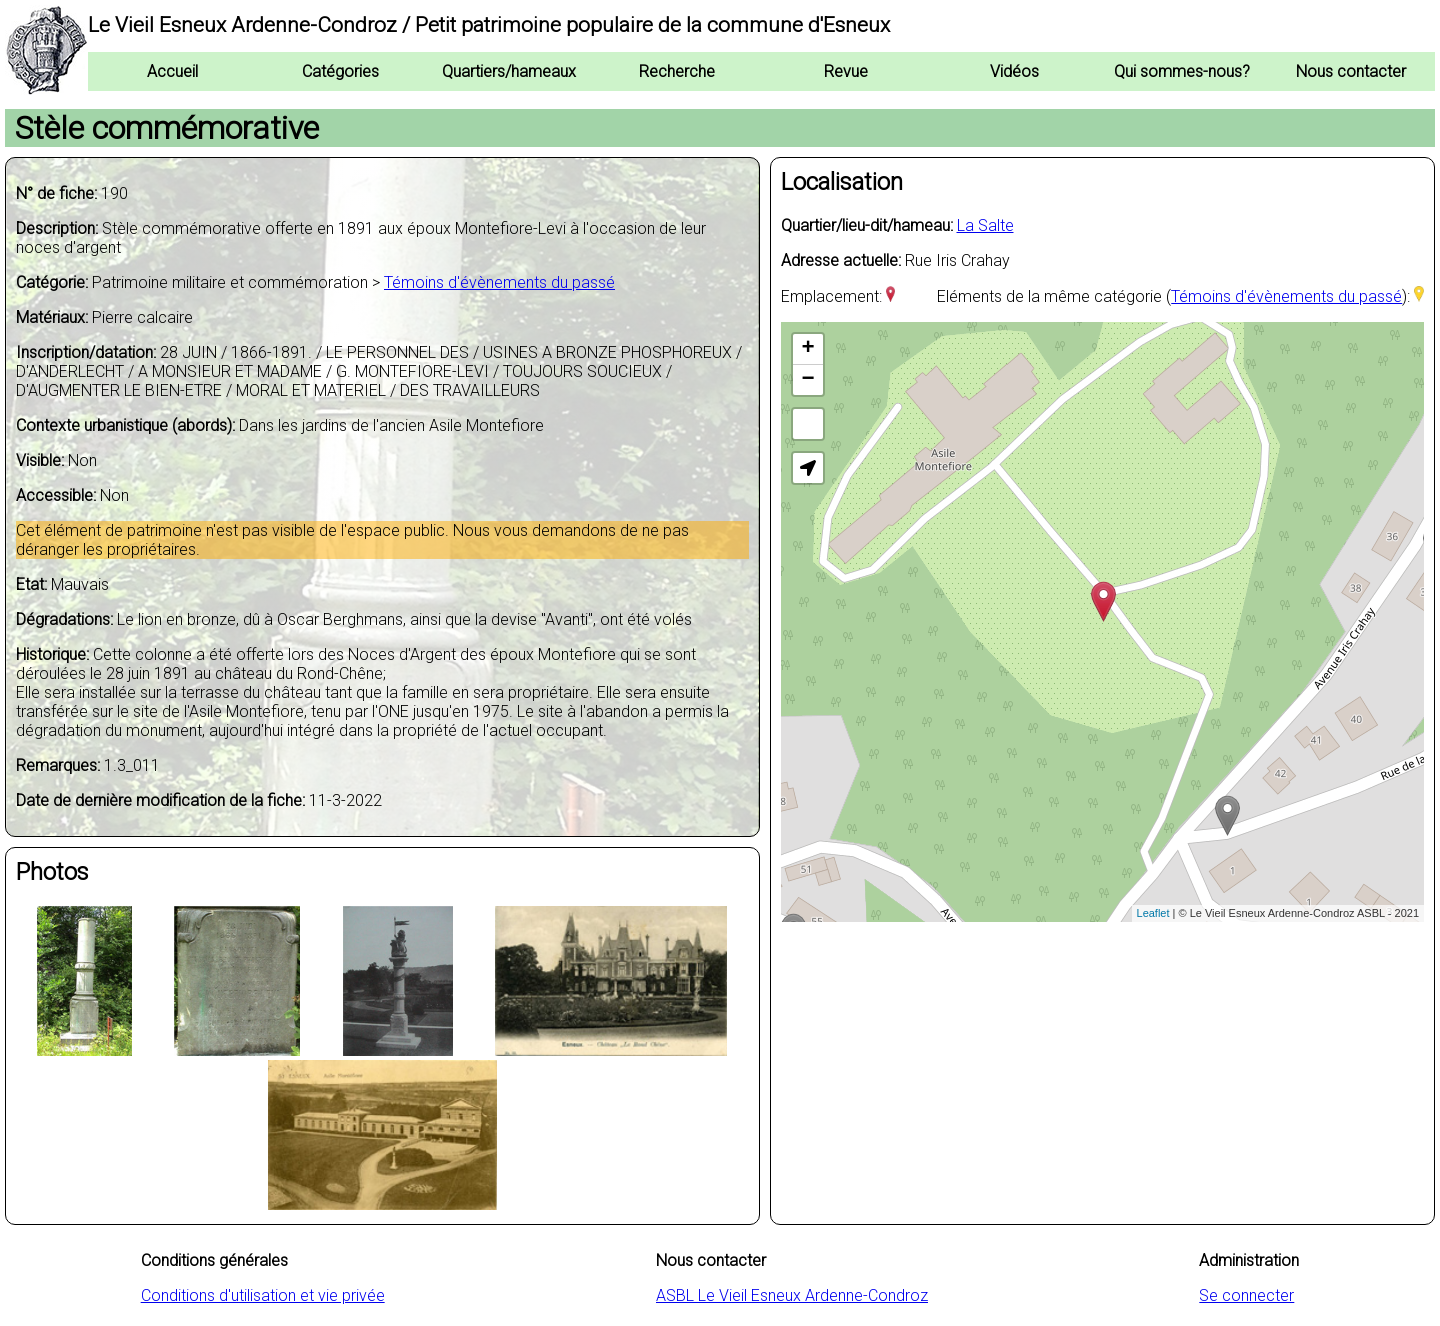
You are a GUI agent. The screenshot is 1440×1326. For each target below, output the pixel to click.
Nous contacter (1351, 71)
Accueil (172, 71)
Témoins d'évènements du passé (499, 282)
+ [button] (807, 349)
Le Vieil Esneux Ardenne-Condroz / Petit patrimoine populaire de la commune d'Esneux (489, 25)
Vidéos (1014, 71)
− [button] (807, 380)
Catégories (340, 71)
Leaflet (1153, 913)
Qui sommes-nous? (1182, 71)
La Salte (985, 225)
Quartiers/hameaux (509, 71)
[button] (808, 468)
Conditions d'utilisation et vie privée (263, 1295)
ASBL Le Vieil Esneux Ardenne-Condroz (792, 1295)
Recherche (677, 71)
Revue (846, 71)
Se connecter (1246, 1295)
